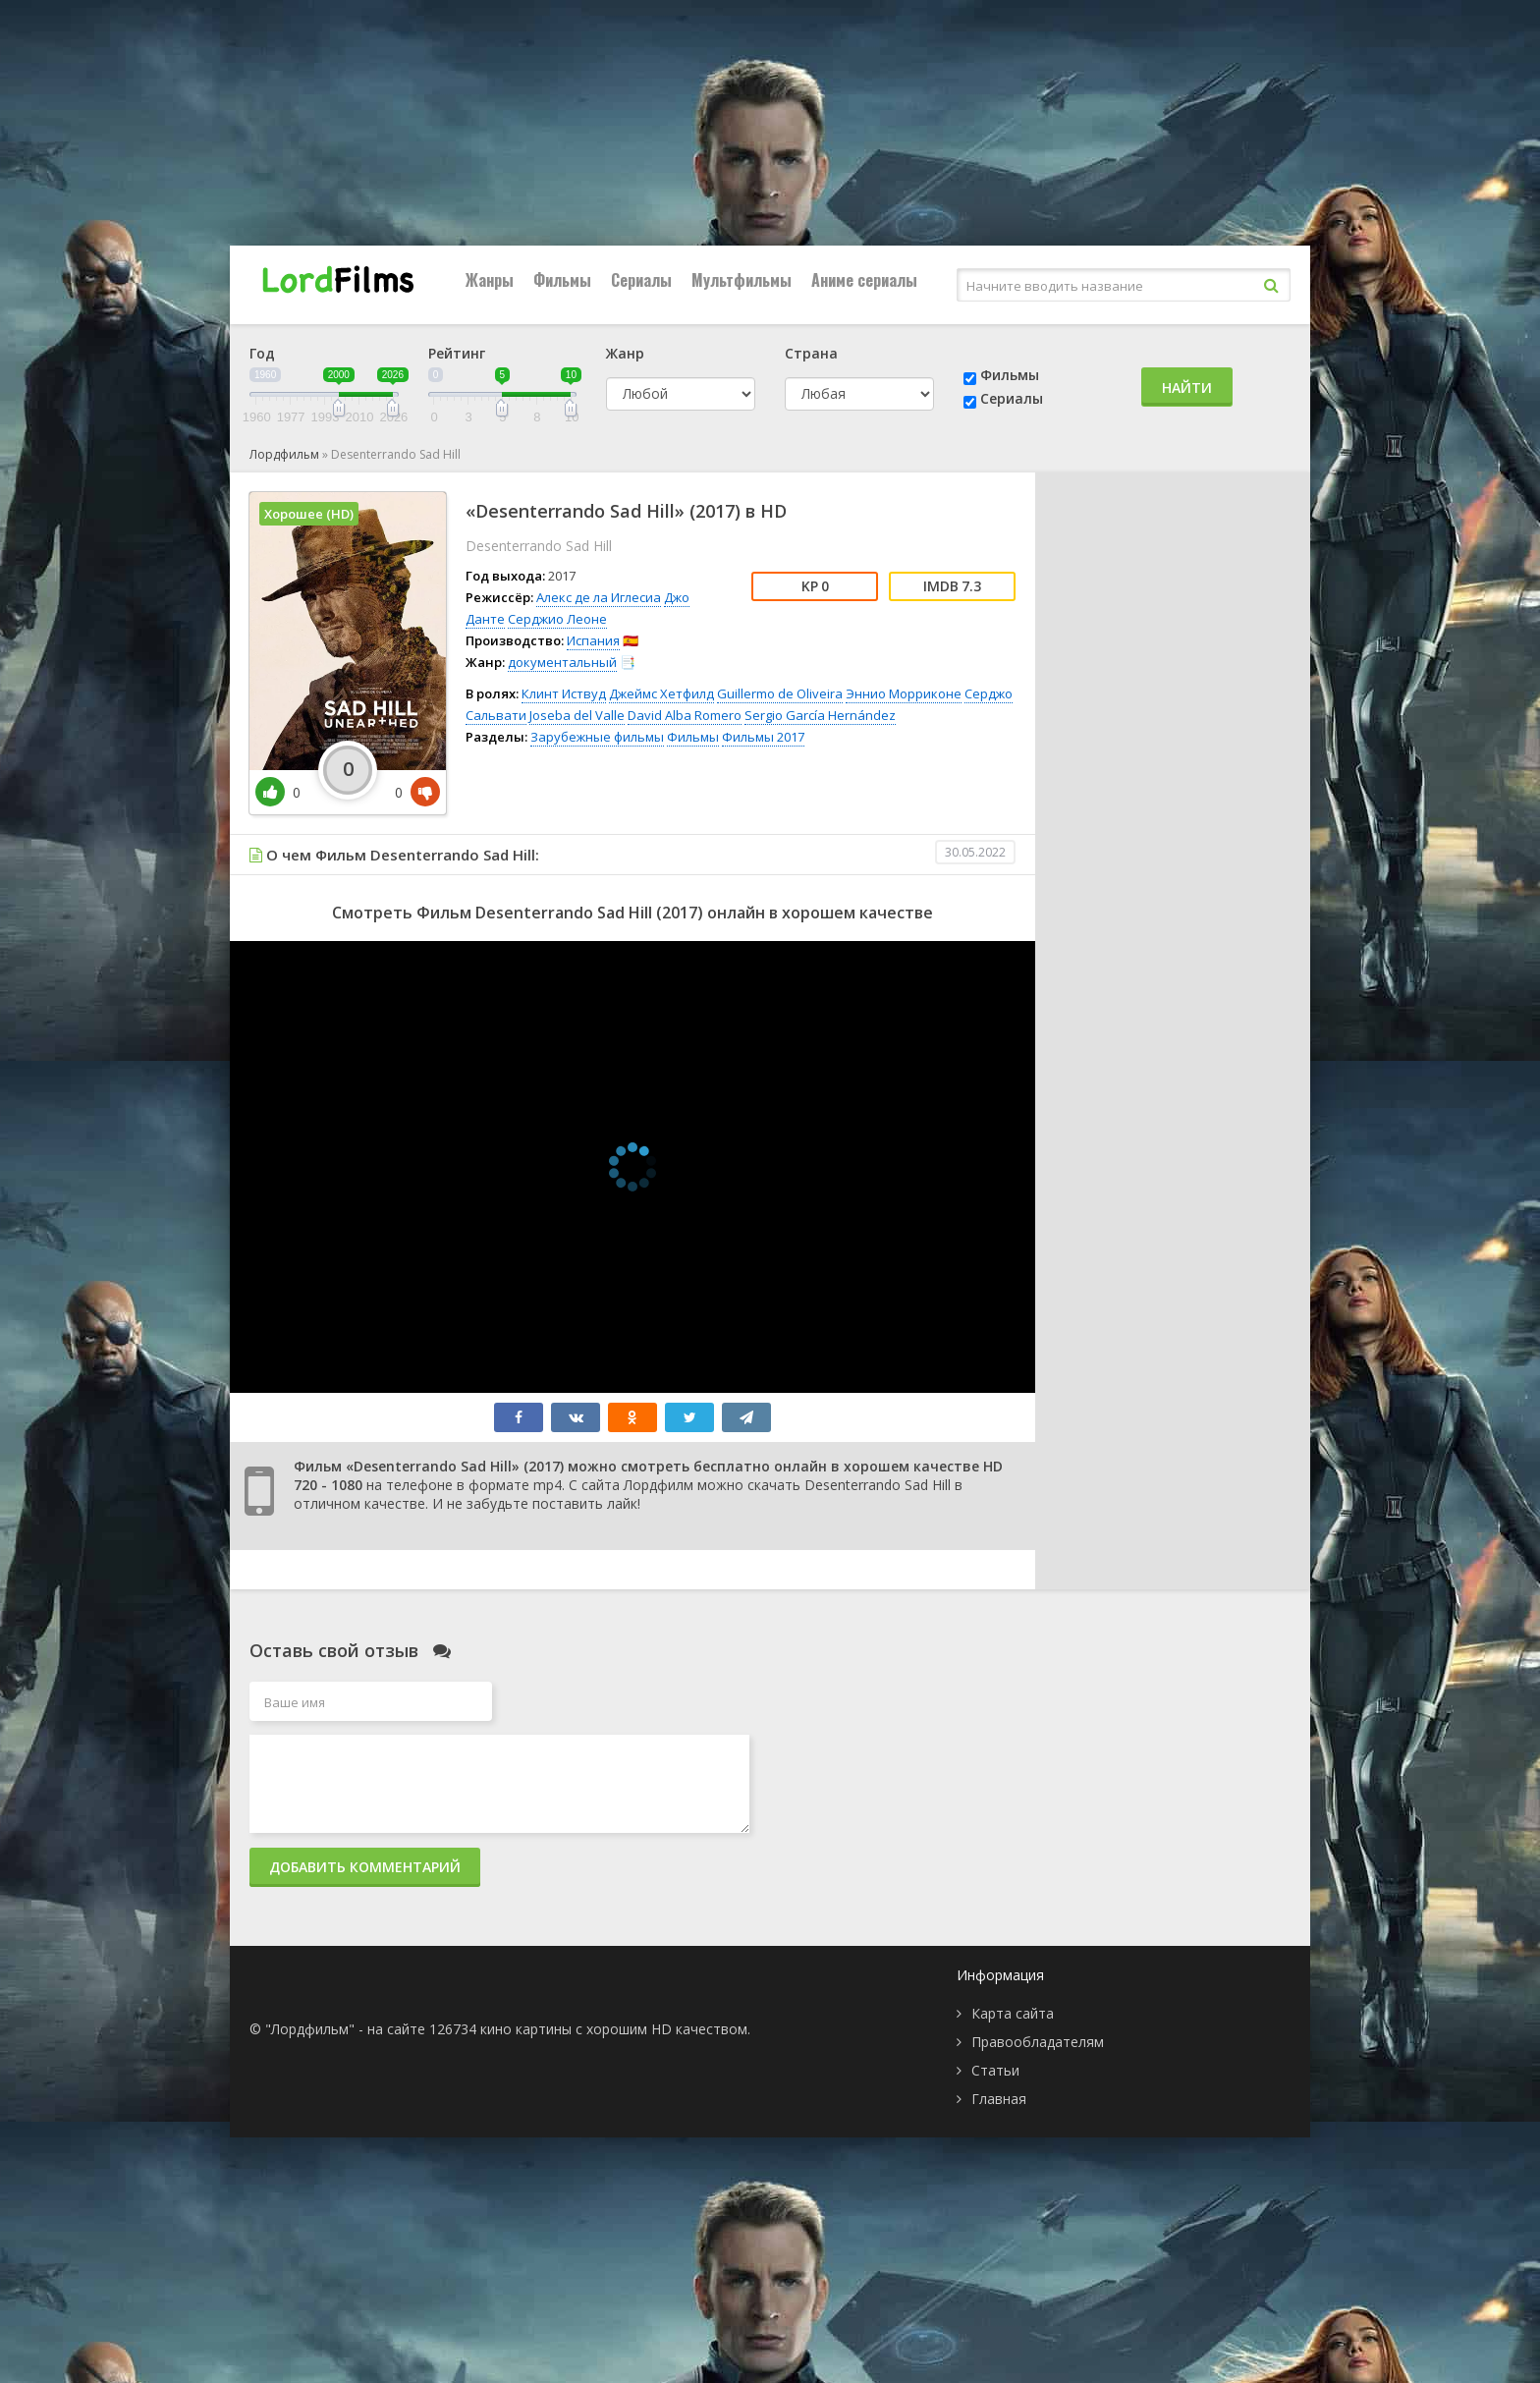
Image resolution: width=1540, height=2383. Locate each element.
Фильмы (562, 280)
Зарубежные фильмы (597, 737)
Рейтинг (456, 353)
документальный (562, 662)
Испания (593, 640)
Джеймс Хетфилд (661, 693)
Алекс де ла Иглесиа (598, 597)
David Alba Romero (685, 715)
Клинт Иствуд (564, 693)
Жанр (625, 353)
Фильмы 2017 (763, 737)
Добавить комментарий (365, 1866)
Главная (998, 2098)
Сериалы (641, 280)
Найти (1187, 387)
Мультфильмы (741, 280)
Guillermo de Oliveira (780, 693)
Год (262, 353)
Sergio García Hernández (820, 715)
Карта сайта (1012, 2013)
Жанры (490, 280)
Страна (811, 353)
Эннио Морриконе (904, 693)
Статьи (995, 2070)
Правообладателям (1037, 2041)
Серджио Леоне (557, 619)
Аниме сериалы (864, 280)
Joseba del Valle (577, 715)
